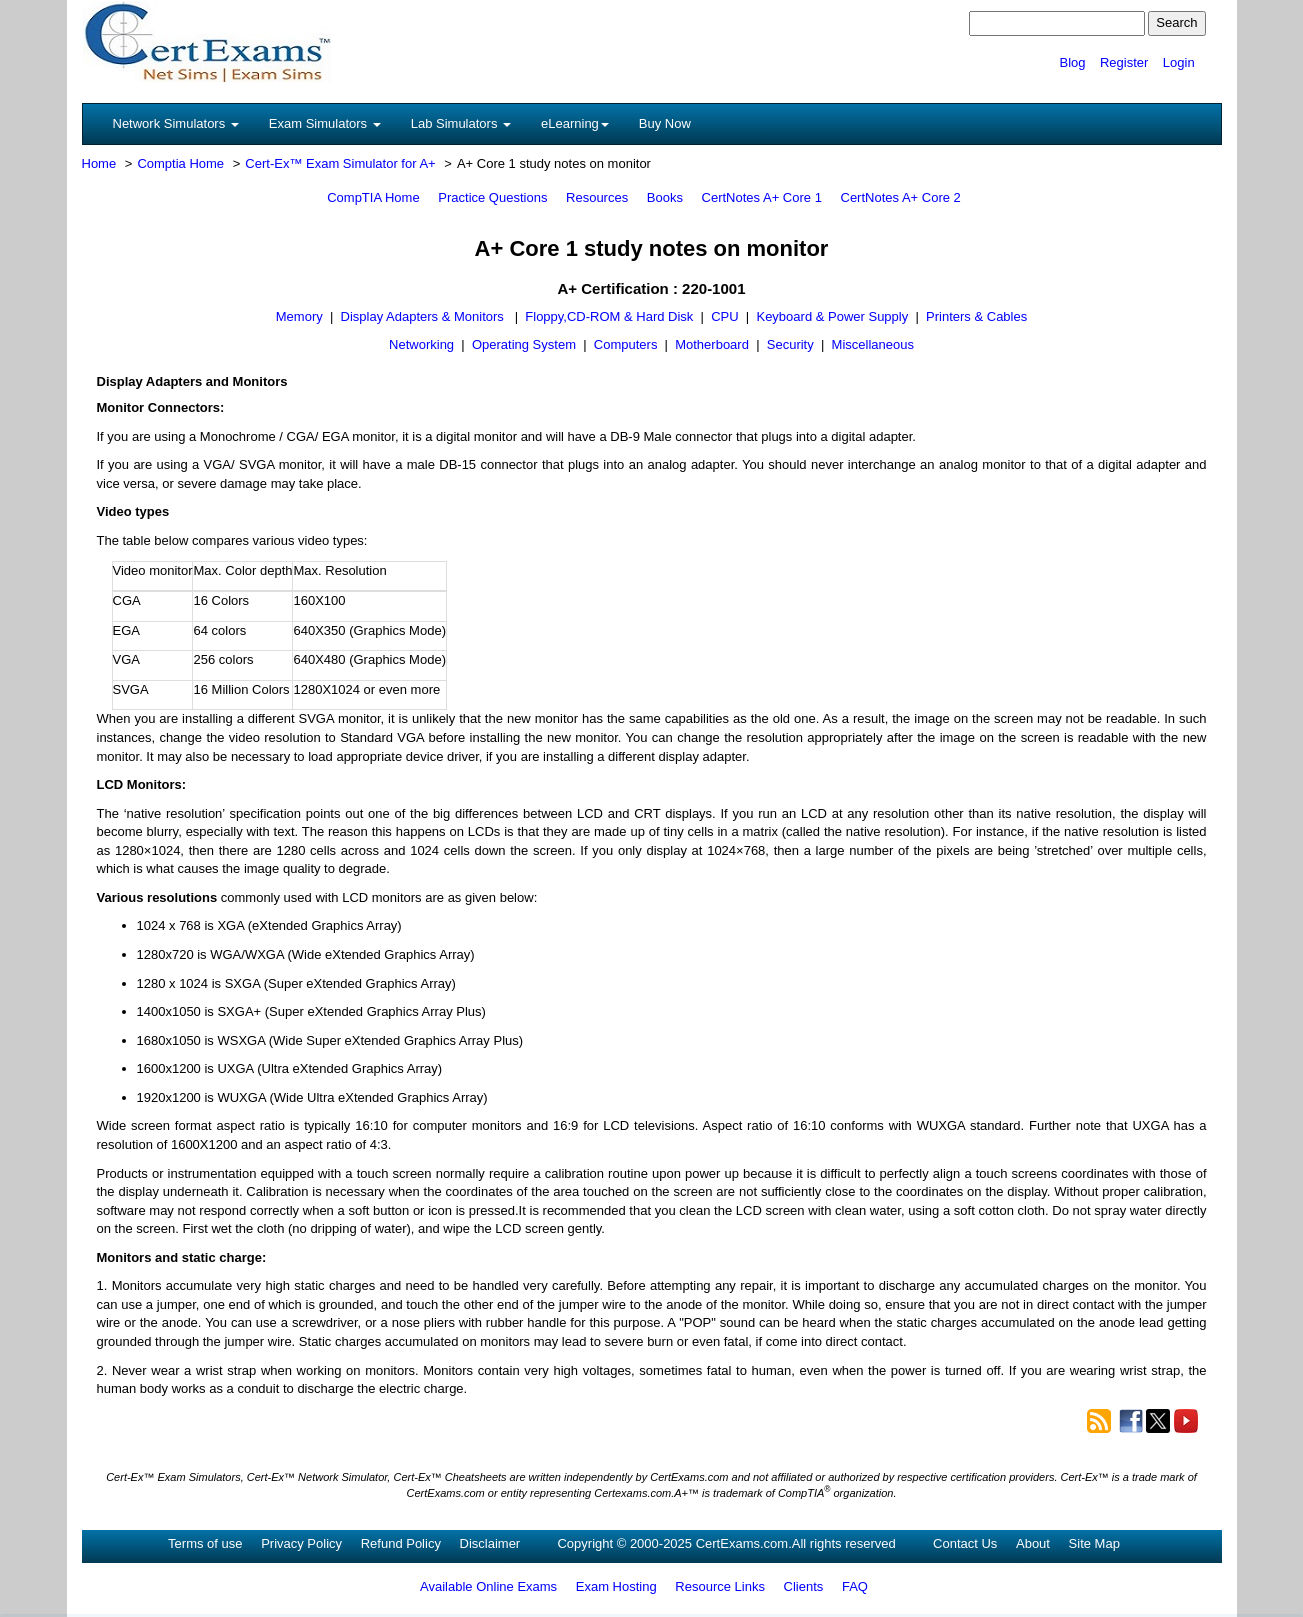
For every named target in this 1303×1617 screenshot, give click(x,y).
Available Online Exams (488, 1586)
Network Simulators (176, 123)
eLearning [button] (575, 123)
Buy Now (665, 123)
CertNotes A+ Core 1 (762, 197)
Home (99, 163)
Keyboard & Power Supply (832, 316)
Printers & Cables (976, 316)
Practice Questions (492, 197)
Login (1179, 62)
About (1033, 1543)
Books (665, 197)
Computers (626, 344)
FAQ (855, 1586)
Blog (1072, 62)
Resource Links (720, 1586)
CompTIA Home (373, 197)
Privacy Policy (301, 1543)
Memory (299, 316)
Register (1124, 62)
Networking (421, 344)
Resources (597, 197)
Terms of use (205, 1543)
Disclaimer (490, 1543)
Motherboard (712, 344)
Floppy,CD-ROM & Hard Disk (609, 316)
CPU (724, 316)
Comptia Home (180, 163)
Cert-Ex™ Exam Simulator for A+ (340, 163)
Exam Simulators (325, 123)
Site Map (1094, 1543)
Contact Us (965, 1543)
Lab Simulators (461, 123)
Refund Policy (401, 1543)
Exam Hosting (616, 1586)
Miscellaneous (873, 344)
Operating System (524, 344)
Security (790, 344)
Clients (804, 1586)
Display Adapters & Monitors (424, 316)
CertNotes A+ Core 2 (901, 197)
